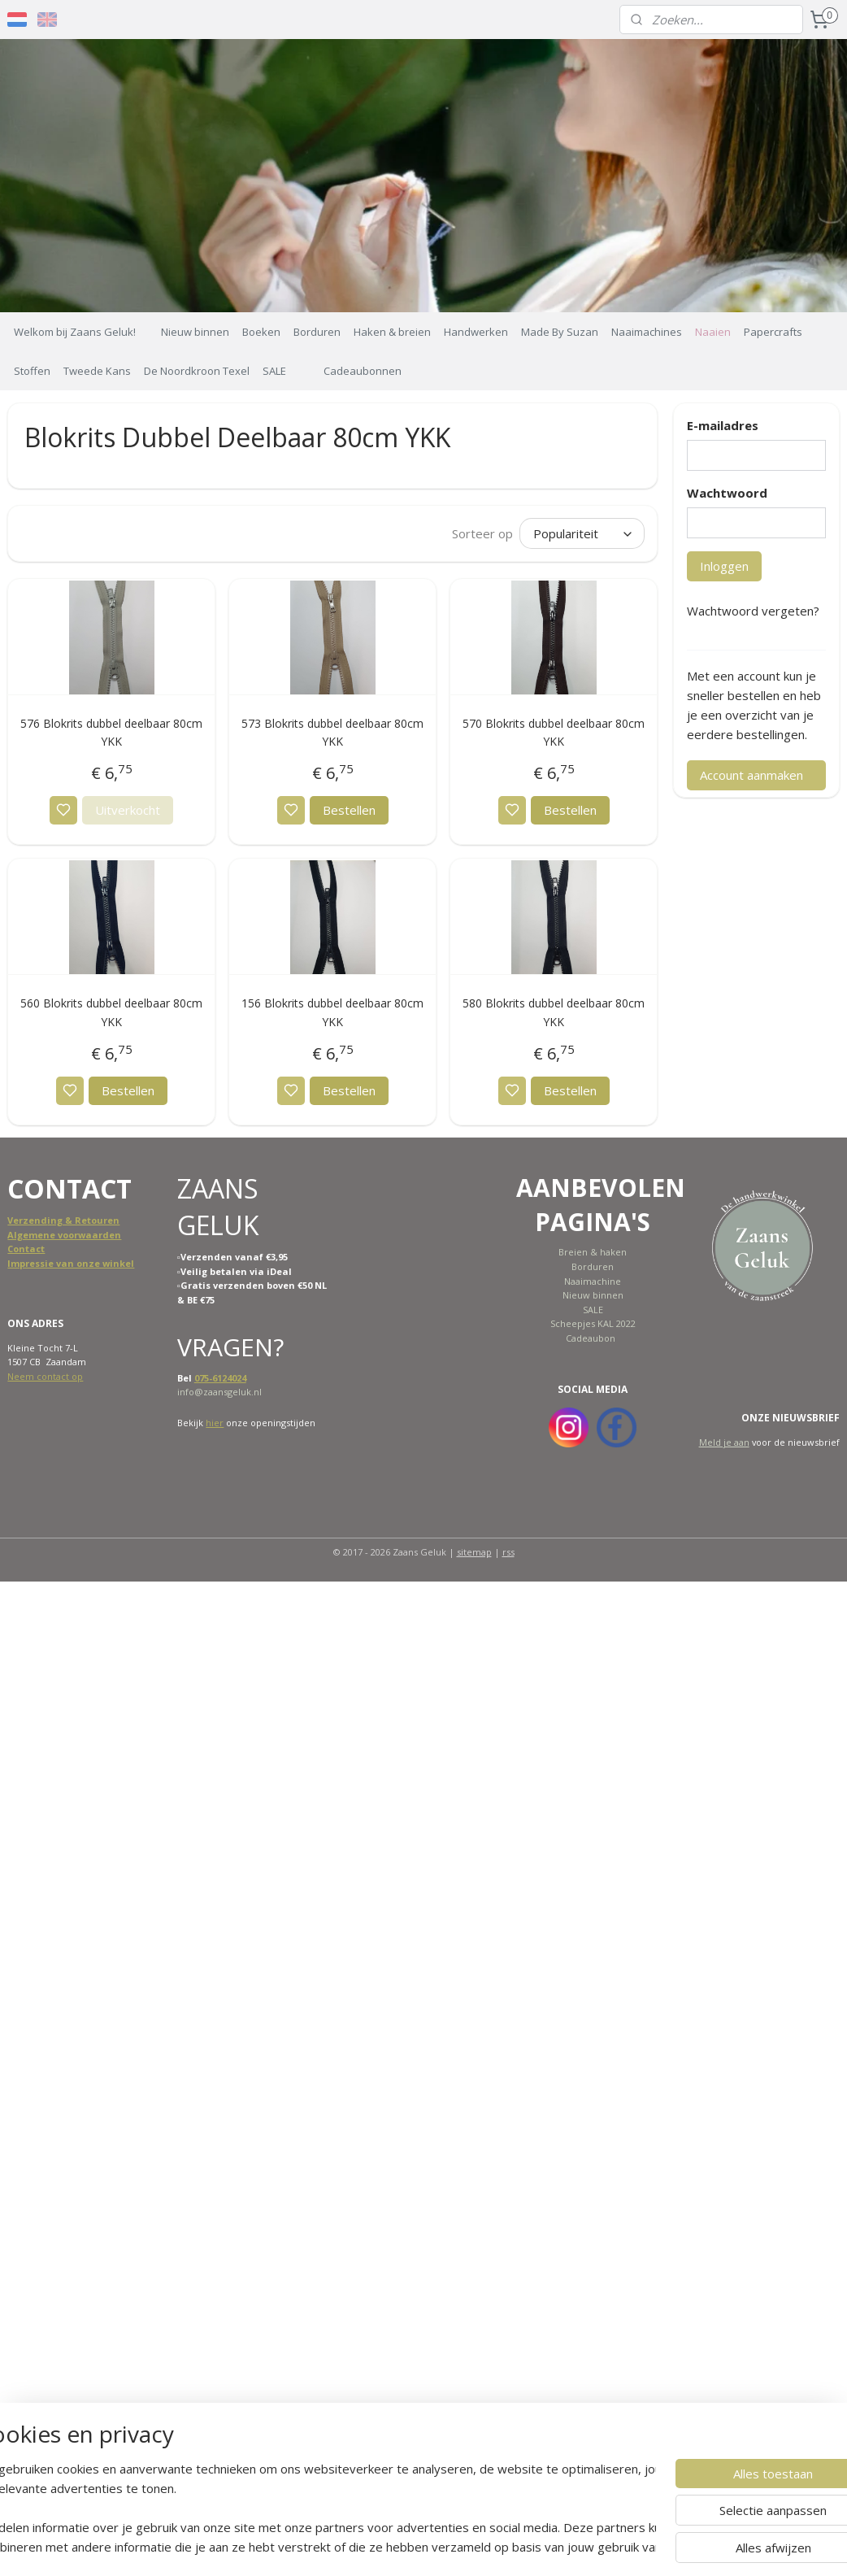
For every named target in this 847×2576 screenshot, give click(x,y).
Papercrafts (773, 331)
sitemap (474, 1552)
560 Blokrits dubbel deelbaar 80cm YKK (111, 1012)
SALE (274, 370)
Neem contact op (45, 1376)
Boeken (261, 331)
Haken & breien (392, 331)
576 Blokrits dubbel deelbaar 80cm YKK (111, 732)
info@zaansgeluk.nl (219, 1392)
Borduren (317, 331)
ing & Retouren (83, 1220)
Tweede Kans (97, 370)
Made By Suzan (559, 331)
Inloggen (724, 566)
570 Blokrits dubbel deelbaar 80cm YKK (554, 732)
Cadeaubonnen (363, 370)
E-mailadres (722, 425)
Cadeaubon (590, 1338)
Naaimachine (592, 1281)
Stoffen (32, 370)
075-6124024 (220, 1378)
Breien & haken (592, 1252)
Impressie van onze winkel (70, 1263)
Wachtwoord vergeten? (753, 611)
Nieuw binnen (195, 331)
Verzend (27, 1220)
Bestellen (349, 811)
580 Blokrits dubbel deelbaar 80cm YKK (554, 1012)
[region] (316, 2507)
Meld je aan (724, 1442)
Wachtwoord (727, 493)
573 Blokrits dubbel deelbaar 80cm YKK (332, 732)
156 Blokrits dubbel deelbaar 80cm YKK (332, 1012)
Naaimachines (646, 331)
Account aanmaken (751, 775)
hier (215, 1422)
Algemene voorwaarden (64, 1235)
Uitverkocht (127, 811)
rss (508, 1552)
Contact (26, 1248)
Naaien (713, 331)
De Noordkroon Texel (197, 370)
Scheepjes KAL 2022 (593, 1323)
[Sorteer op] (582, 533)
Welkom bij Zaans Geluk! (75, 331)
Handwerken (476, 331)
